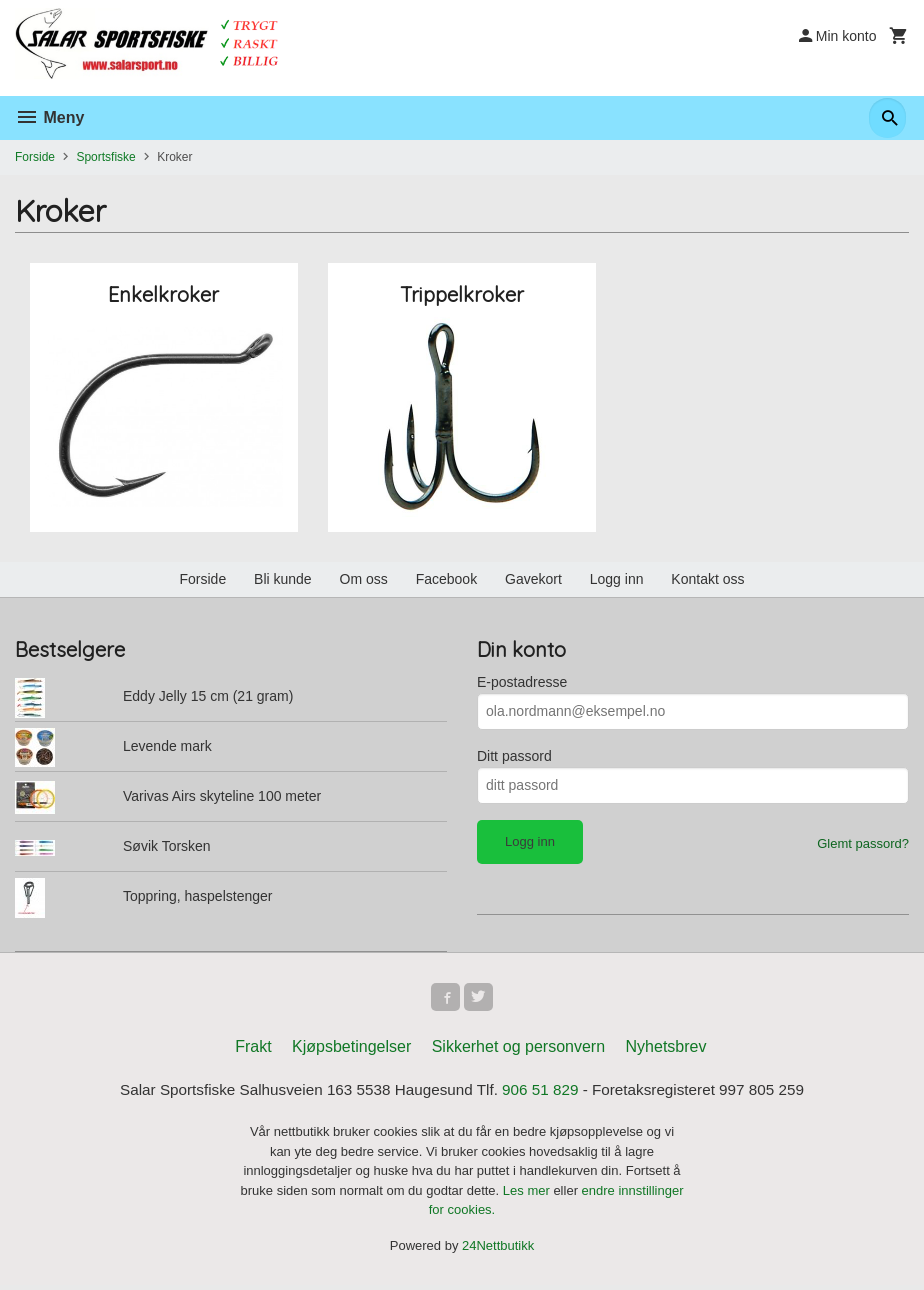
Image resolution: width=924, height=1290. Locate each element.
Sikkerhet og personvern (518, 1050)
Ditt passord (514, 756)
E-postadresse (522, 682)
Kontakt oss (707, 579)
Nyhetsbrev (666, 1050)
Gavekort (533, 579)
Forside (35, 157)
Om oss (364, 579)
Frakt (253, 1050)
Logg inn (617, 579)
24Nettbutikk (498, 1249)
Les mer (528, 1194)
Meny (49, 117)
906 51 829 (544, 1094)
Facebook (446, 579)
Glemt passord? (863, 843)
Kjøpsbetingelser (351, 1050)
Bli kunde (283, 579)
